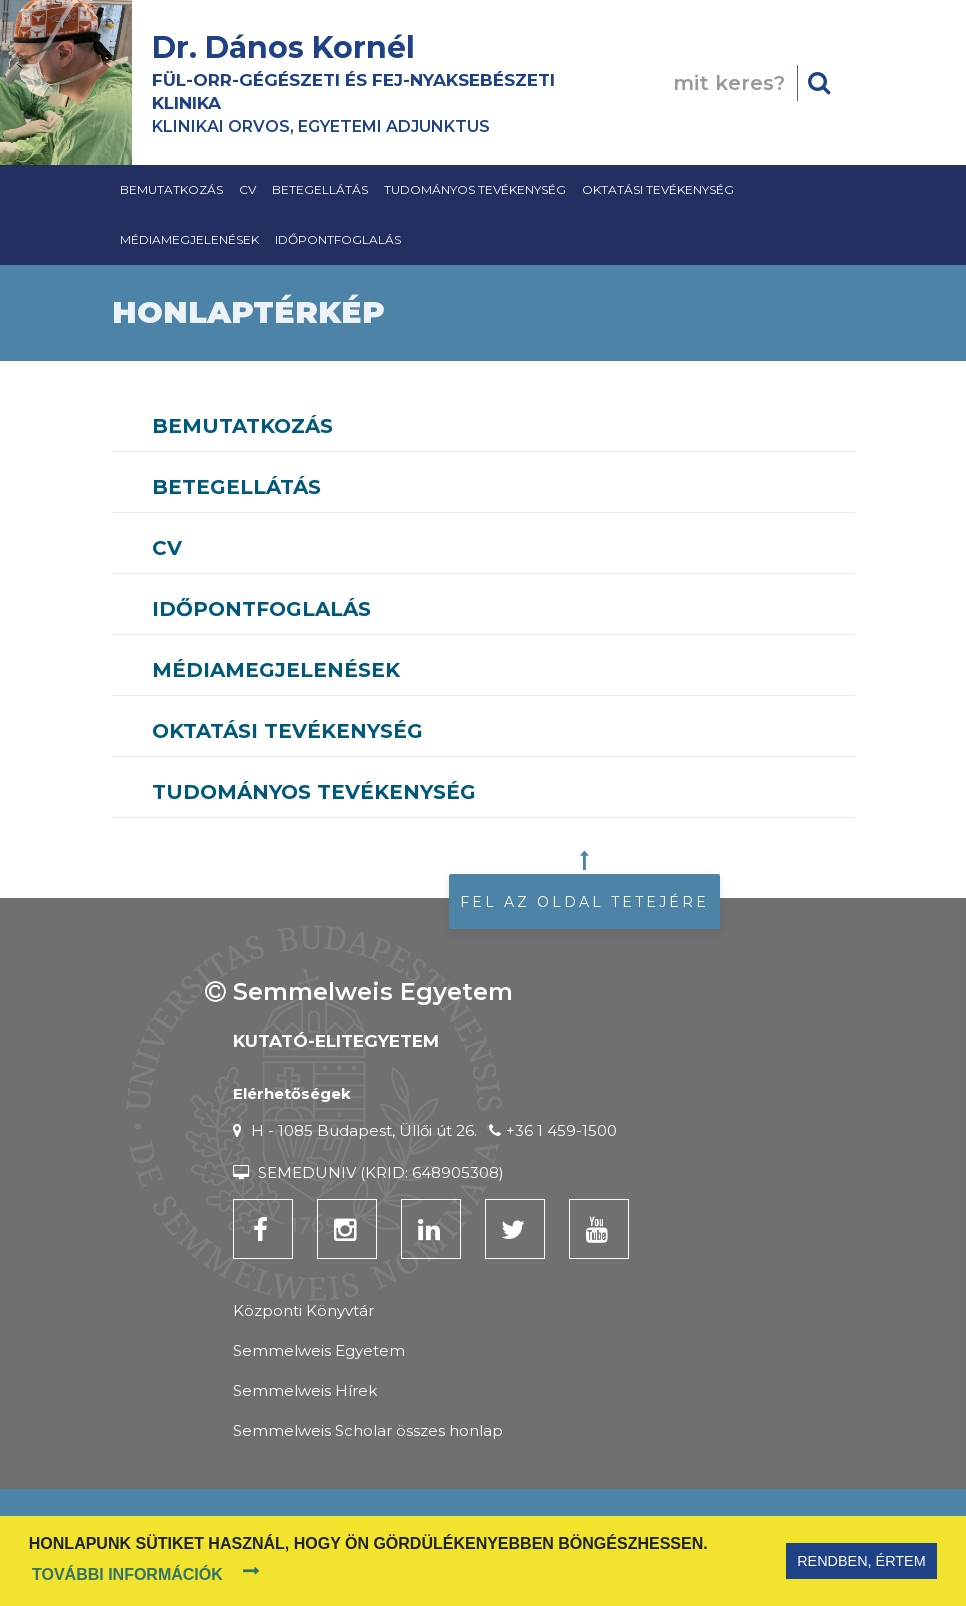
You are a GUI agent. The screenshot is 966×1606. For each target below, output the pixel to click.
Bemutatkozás (171, 189)
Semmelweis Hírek (305, 1390)
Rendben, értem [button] (861, 1561)
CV (247, 189)
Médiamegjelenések (189, 239)
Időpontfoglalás (338, 239)
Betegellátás (320, 189)
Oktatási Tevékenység (658, 189)
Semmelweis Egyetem (319, 1350)
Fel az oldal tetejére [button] (584, 902)
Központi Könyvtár (303, 1310)
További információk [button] (127, 1574)
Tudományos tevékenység (475, 189)
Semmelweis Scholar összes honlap (368, 1430)
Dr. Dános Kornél (283, 47)
